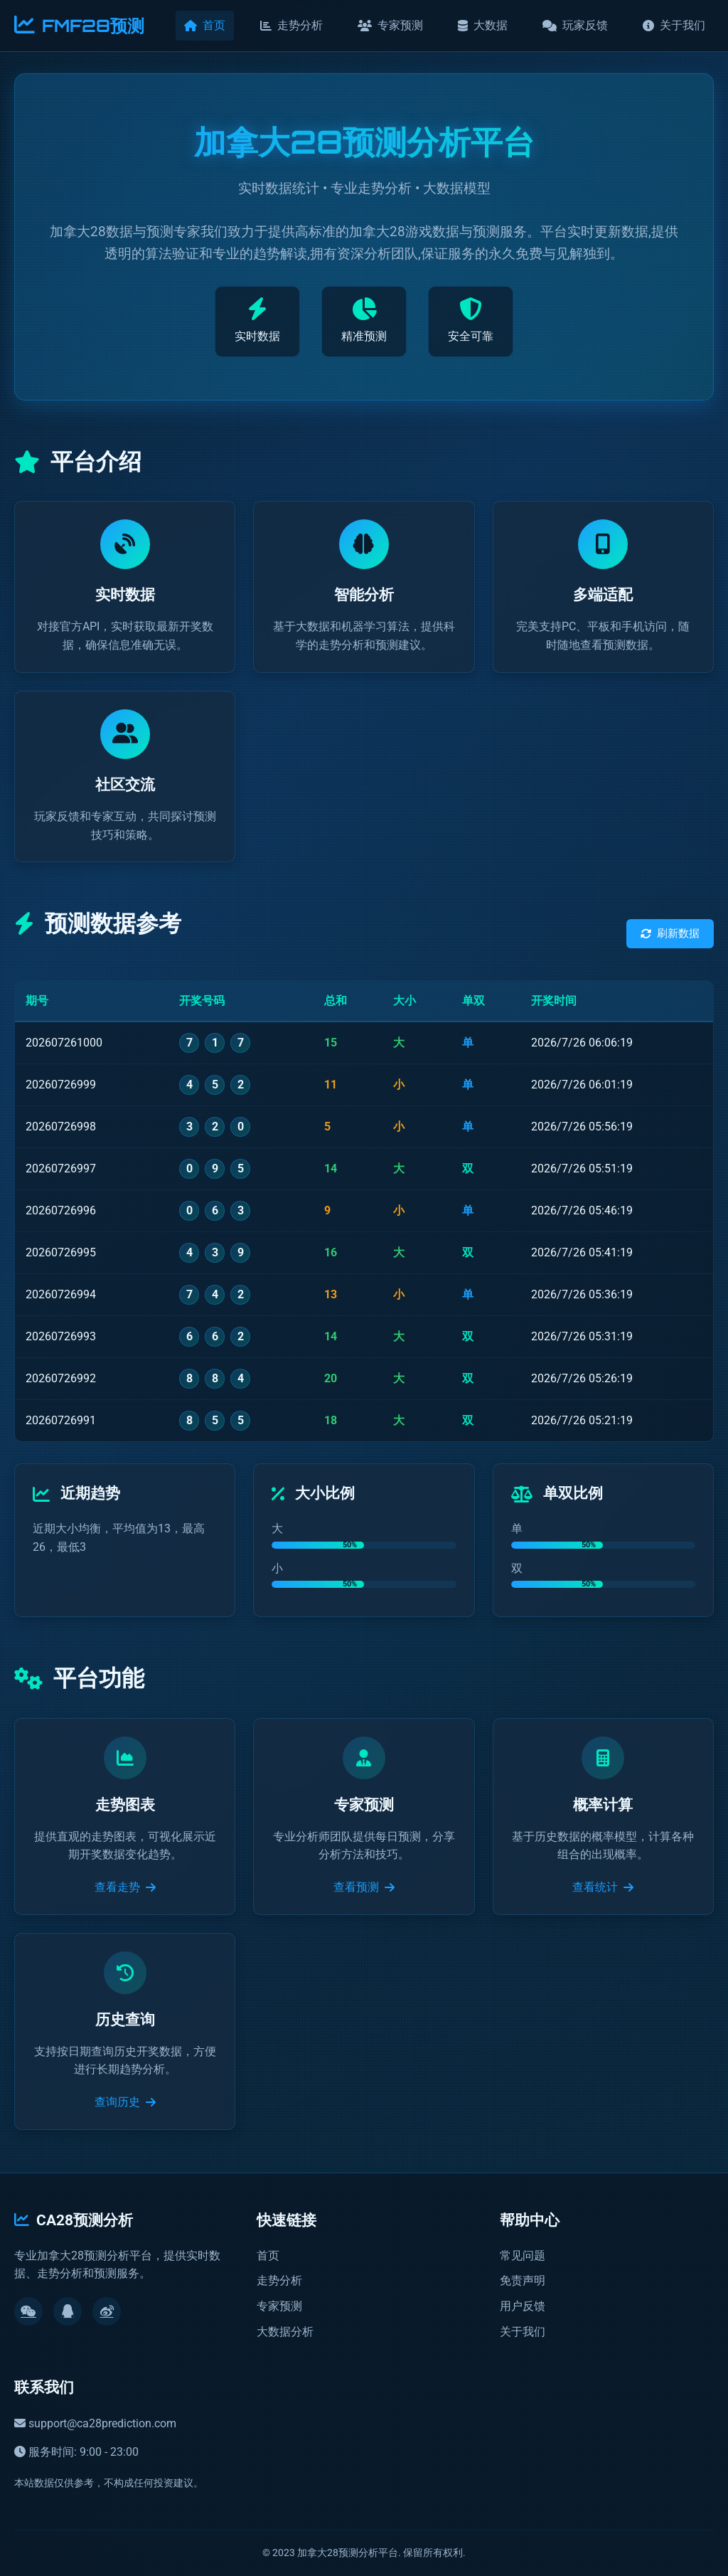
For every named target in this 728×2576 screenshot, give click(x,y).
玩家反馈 (575, 25)
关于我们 (674, 25)
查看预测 (364, 1887)
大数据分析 (285, 2331)
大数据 (483, 25)
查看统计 (602, 1887)
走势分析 (291, 25)
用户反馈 (522, 2306)
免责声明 (522, 2280)
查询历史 (125, 2102)
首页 (204, 25)
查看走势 (125, 1887)
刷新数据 (670, 933)
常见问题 (522, 2255)
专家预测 (390, 25)
